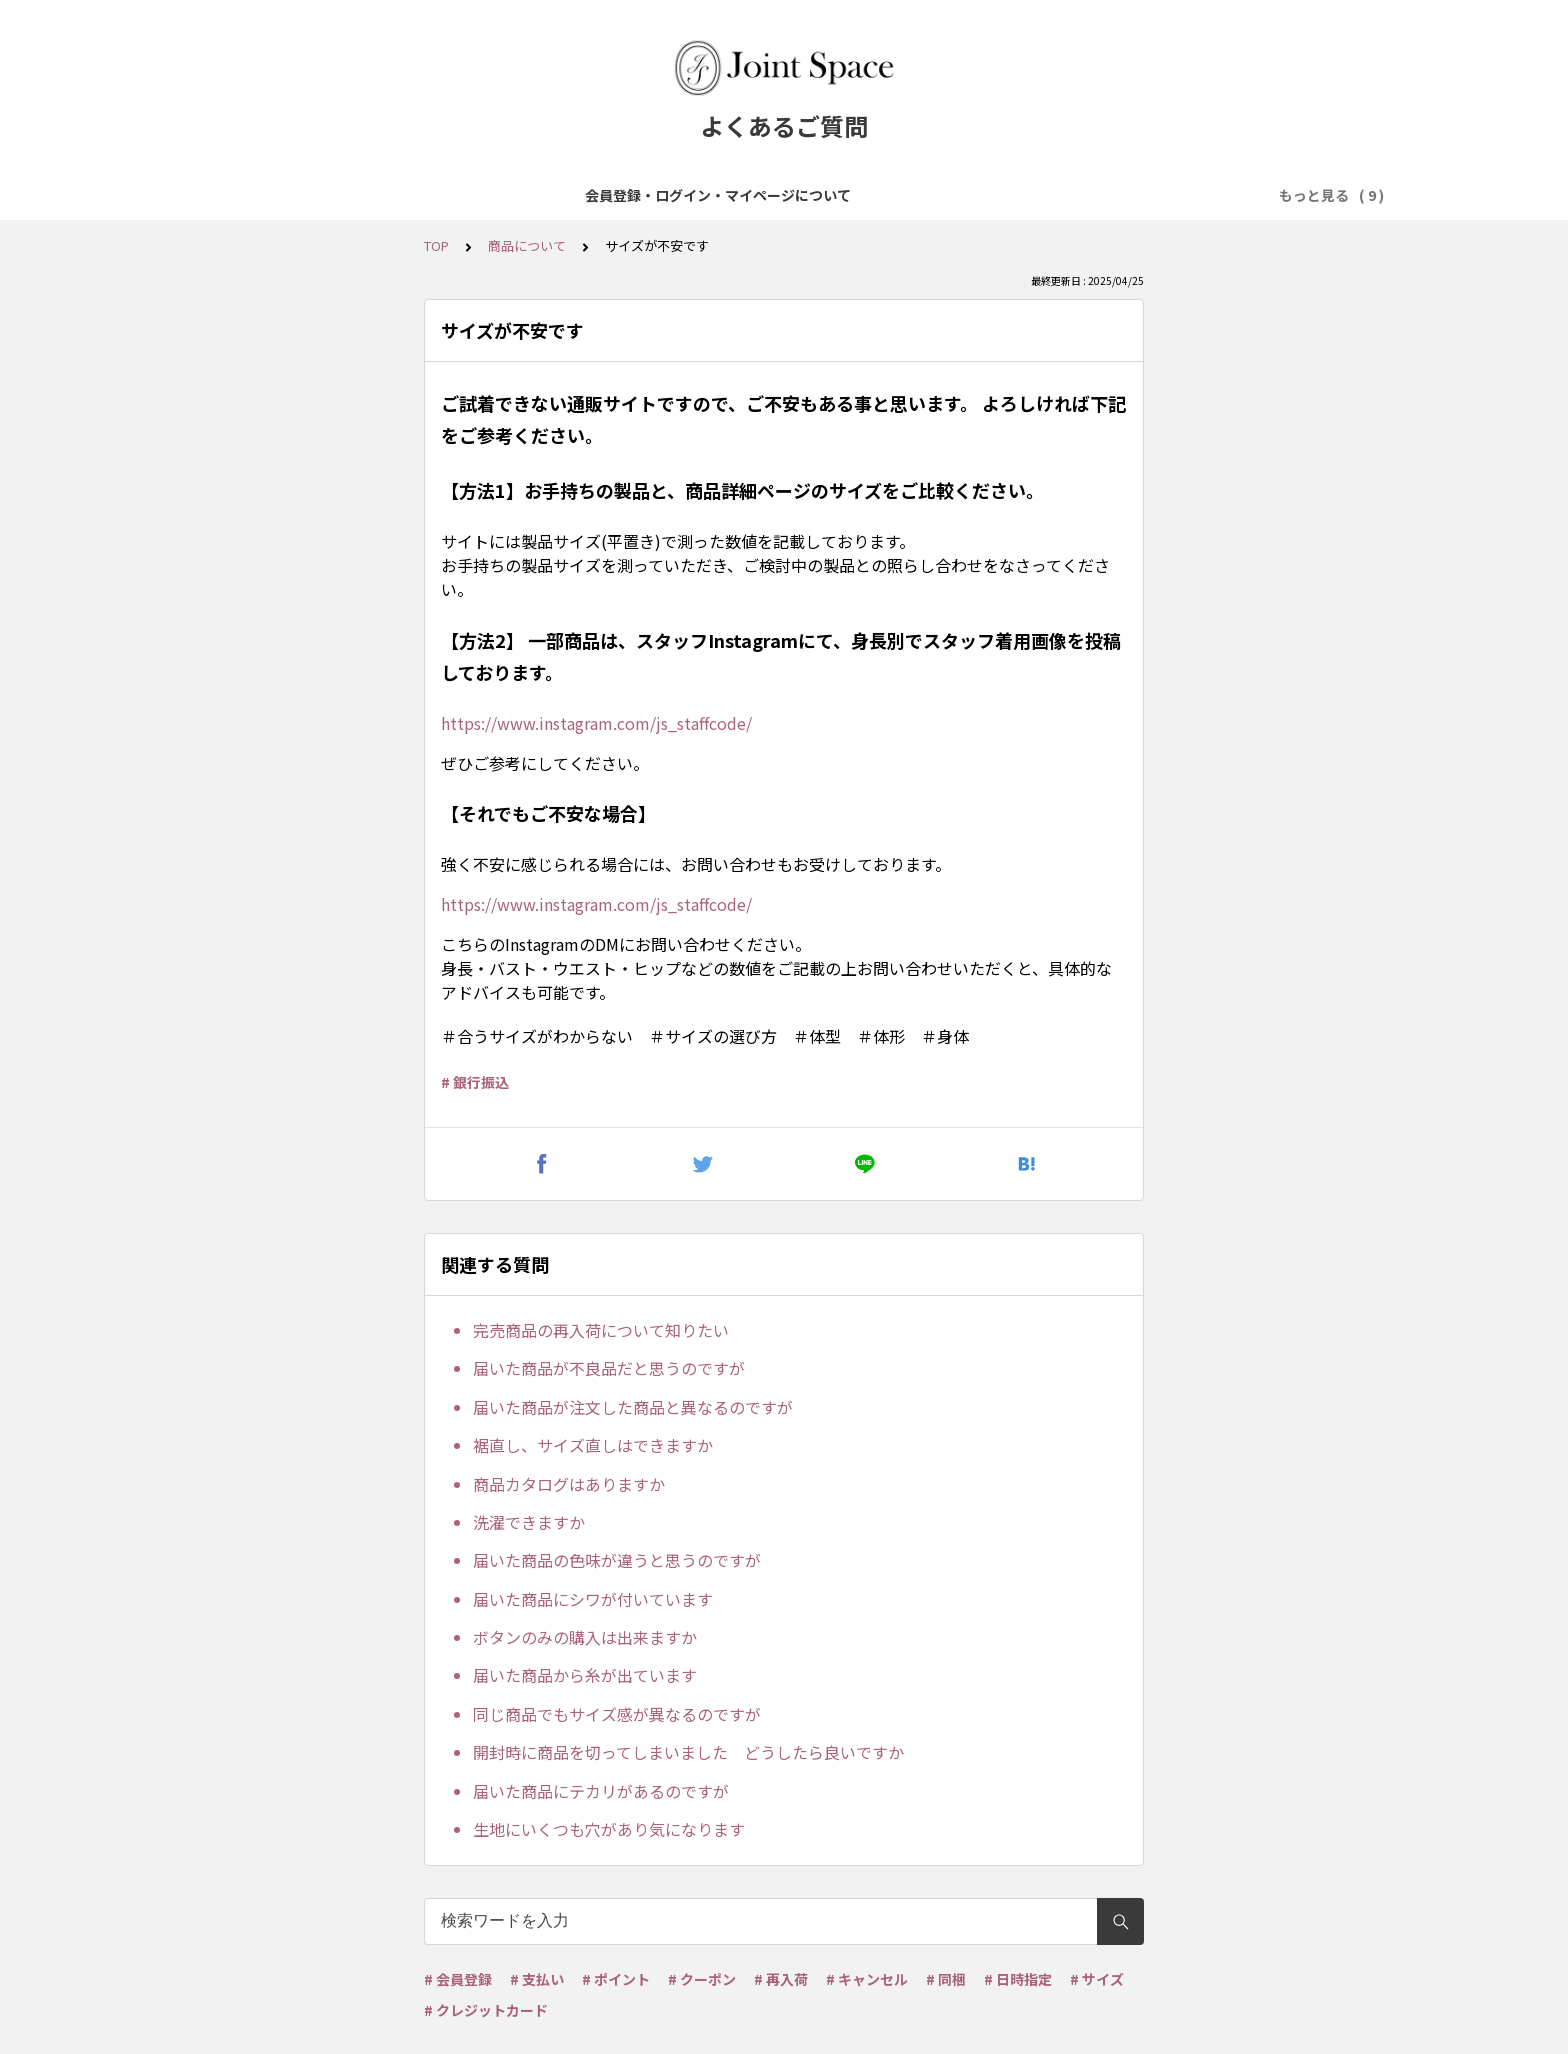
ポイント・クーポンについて (1124, 195)
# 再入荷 (781, 1979)
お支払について (802, 195)
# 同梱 (946, 1979)
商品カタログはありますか (569, 1484)
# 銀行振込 (475, 1082)
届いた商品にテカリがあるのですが (601, 1791)
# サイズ (1097, 1979)
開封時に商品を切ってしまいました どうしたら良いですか (688, 1752)
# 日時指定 (1018, 1979)
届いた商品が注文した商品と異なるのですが (633, 1407)
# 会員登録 (458, 1979)
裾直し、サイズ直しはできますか (593, 1445)
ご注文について (676, 195)
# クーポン (702, 1979)
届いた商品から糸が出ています (585, 1675)
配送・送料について (942, 195)
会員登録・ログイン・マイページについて (354, 195)
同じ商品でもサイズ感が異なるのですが (617, 1714)
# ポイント (616, 1979)
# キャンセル (867, 1979)
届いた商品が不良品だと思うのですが (609, 1368)
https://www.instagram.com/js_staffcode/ (596, 723)
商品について (557, 195)
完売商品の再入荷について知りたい (601, 1330)
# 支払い (537, 1979)
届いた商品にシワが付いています (593, 1599)
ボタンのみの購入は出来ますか (585, 1637)
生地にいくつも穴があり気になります (609, 1829)
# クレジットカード (486, 2010)
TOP (436, 245)
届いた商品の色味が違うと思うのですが (617, 1560)
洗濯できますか (529, 1522)
